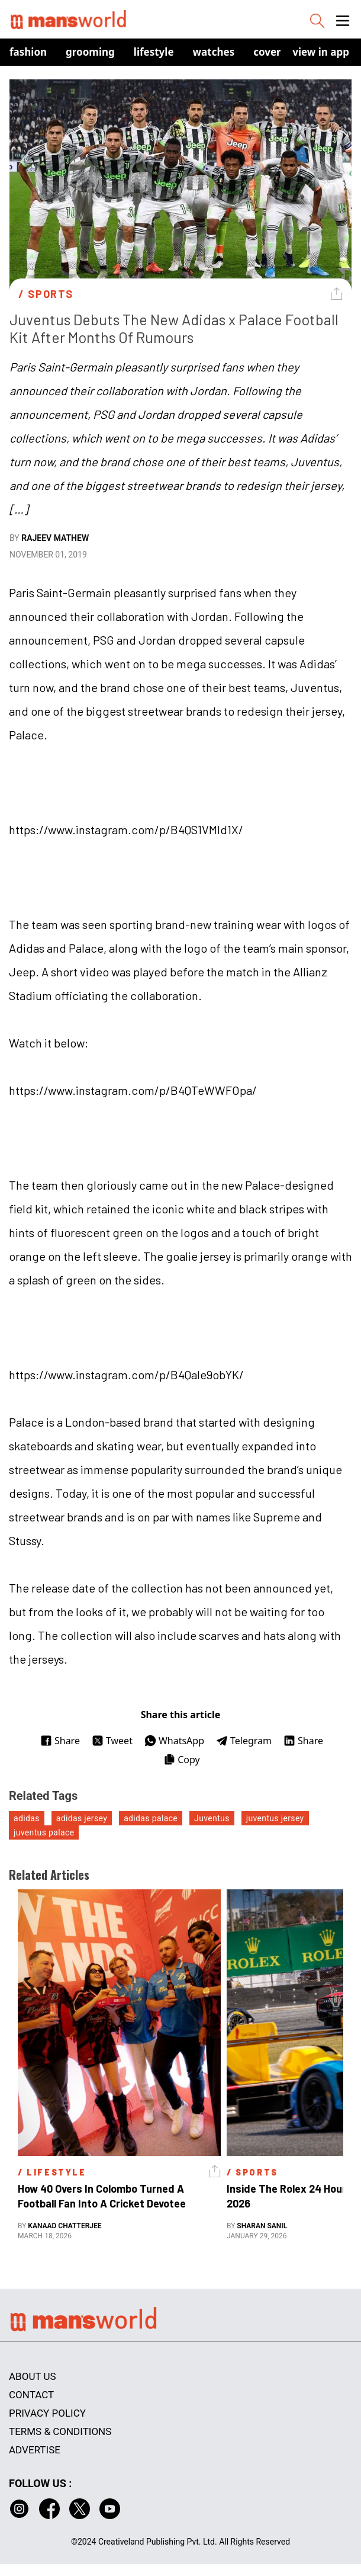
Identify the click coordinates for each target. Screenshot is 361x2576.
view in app (320, 52)
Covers (269, 52)
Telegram (244, 1740)
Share (60, 1740)
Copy (181, 1759)
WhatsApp (174, 1740)
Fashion (28, 52)
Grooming (90, 52)
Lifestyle (154, 52)
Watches (214, 52)
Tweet (112, 1740)
